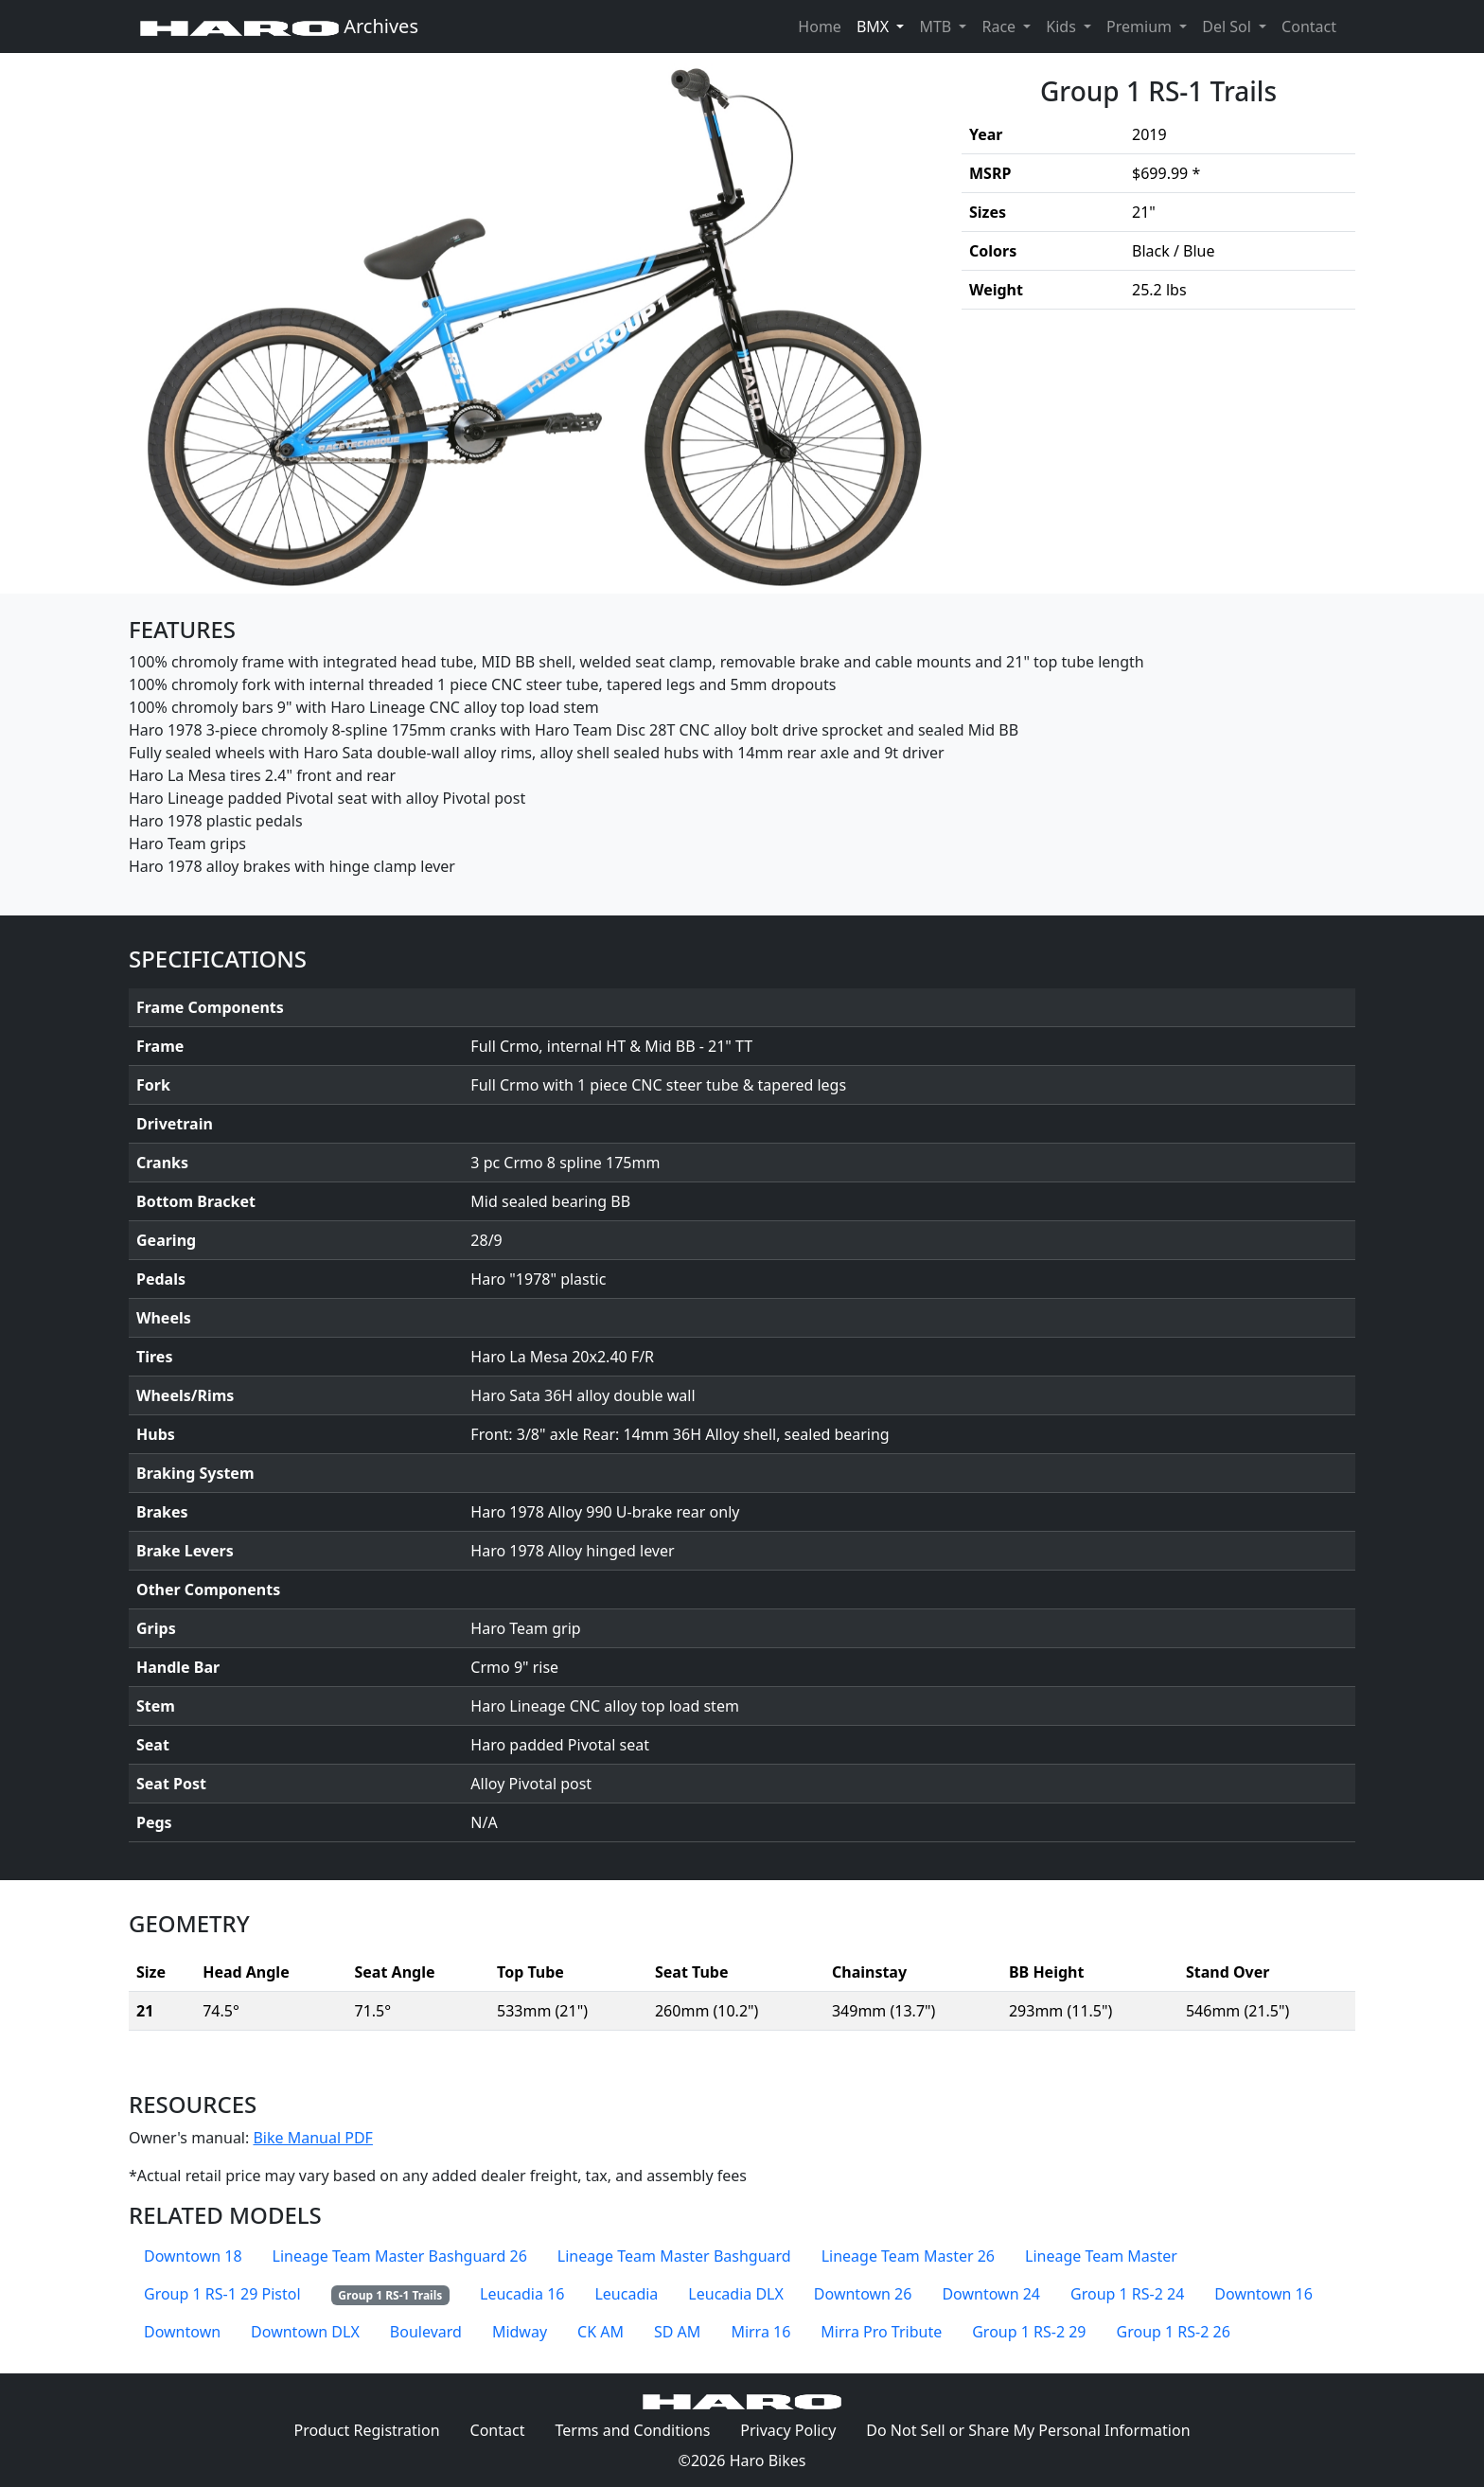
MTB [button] (937, 26)
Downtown (182, 2331)
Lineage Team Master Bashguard (674, 2256)
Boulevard (426, 2331)
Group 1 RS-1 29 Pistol (222, 2293)
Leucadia (626, 2293)
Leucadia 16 (522, 2293)
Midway (519, 2331)
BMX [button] (874, 26)
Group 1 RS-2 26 (1173, 2331)
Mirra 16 (760, 2331)
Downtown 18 (193, 2256)
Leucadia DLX (736, 2293)
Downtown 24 (991, 2293)
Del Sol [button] (1228, 26)
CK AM (600, 2331)
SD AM (677, 2331)
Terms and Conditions (640, 2429)
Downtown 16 (1263, 2293)
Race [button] (1000, 26)
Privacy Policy (795, 2429)
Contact (1312, 25)
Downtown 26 (863, 2293)
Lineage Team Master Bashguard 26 (400, 2256)
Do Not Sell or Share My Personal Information (1028, 2430)
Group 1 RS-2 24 (1127, 2293)
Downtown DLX (305, 2331)
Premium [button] (1140, 26)
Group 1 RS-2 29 (1029, 2331)
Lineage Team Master (1101, 2256)
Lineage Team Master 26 (908, 2256)
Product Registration (366, 2430)
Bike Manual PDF (312, 2137)
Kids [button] (1063, 26)
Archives (279, 26)
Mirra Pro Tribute (881, 2331)
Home (819, 26)
